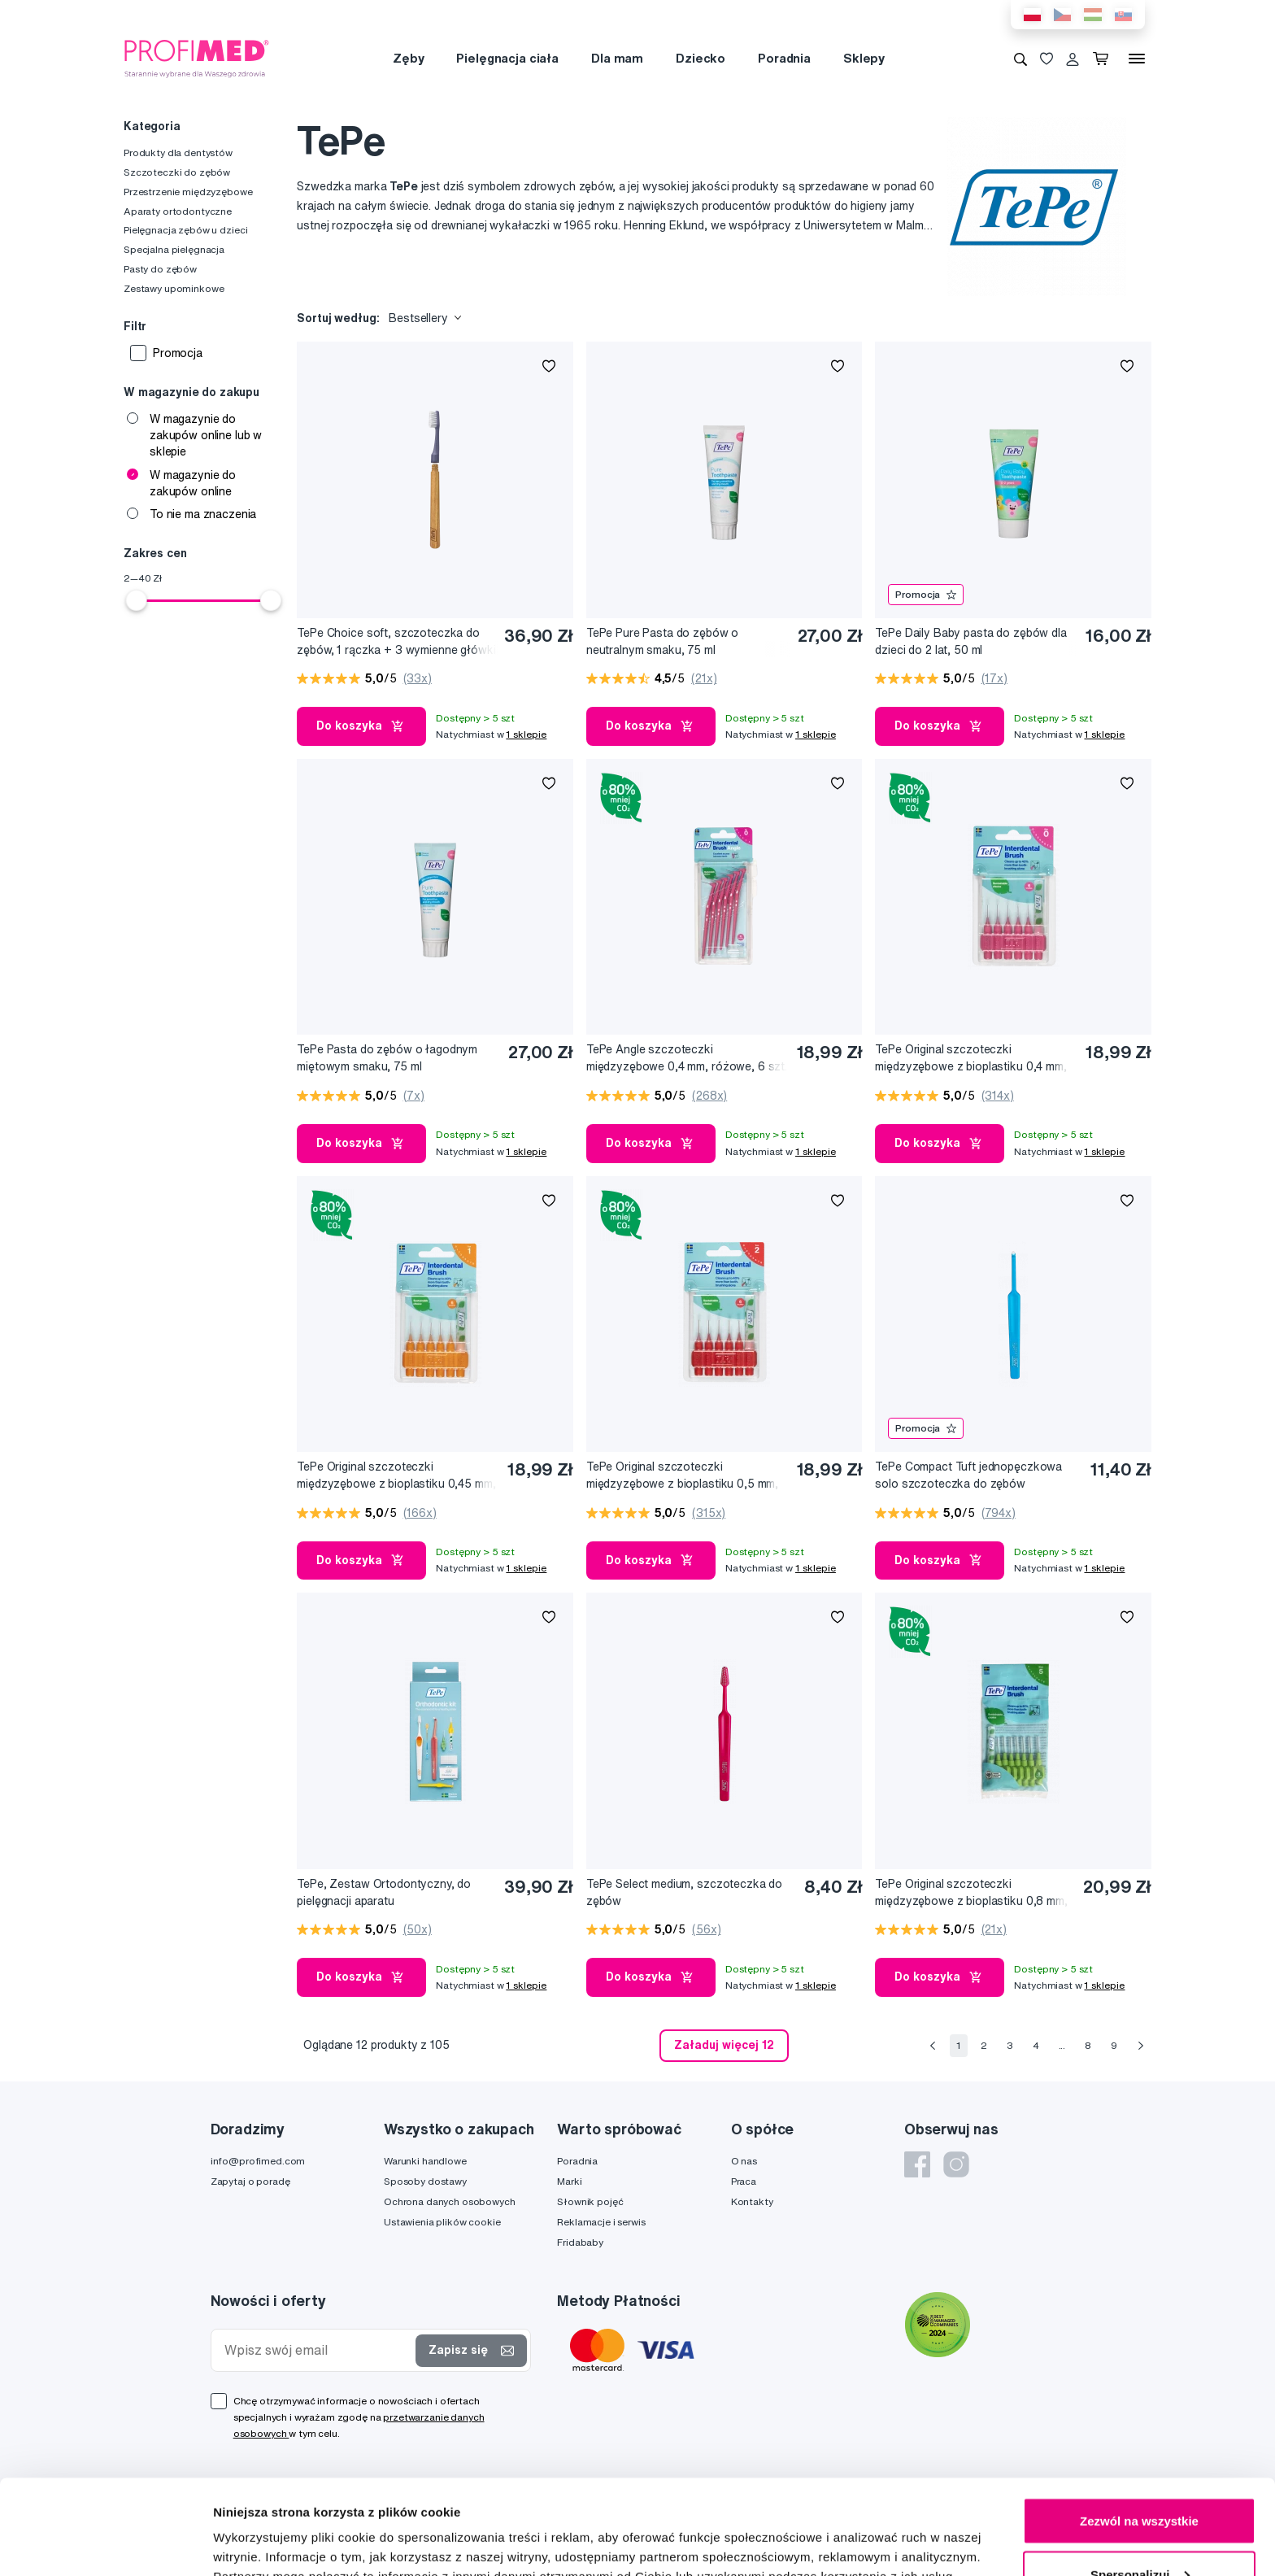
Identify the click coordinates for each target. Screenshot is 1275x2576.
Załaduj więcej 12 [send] (724, 2045)
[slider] (136, 600)
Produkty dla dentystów (178, 152)
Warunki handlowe (425, 2160)
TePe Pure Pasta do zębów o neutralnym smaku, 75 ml (662, 641)
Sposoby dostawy (425, 2181)
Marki (569, 2181)
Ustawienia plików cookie (442, 2221)
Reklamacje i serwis (601, 2221)
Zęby (408, 58)
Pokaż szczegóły (262, 2526)
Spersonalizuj (1140, 2480)
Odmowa (1138, 2532)
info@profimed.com (258, 2160)
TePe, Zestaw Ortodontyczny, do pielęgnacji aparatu (384, 1892)
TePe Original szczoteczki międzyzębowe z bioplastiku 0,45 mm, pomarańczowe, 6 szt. (396, 1476)
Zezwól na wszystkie (1139, 2426)
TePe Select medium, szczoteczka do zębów (684, 1892)
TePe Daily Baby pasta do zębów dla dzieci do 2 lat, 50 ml (970, 641)
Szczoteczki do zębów (177, 172)
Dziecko (700, 58)
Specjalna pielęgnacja (174, 249)
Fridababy (580, 2242)
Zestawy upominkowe (174, 288)
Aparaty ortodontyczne (178, 211)
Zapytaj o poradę (250, 2181)
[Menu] (1136, 58)
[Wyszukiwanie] (1020, 59)
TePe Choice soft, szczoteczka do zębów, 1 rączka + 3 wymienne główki (396, 641)
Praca (743, 2181)
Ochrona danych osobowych (450, 2201)
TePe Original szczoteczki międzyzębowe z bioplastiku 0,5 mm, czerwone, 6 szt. (682, 1476)
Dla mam (617, 58)
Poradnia (784, 58)
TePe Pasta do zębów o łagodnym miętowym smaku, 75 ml (387, 1058)
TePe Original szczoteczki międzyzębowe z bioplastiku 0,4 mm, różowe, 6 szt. (970, 1059)
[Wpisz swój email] (317, 2350)
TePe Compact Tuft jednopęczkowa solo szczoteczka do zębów (968, 1475)
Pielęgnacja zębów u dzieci (185, 229)
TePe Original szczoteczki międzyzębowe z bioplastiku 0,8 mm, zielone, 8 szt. (971, 1893)
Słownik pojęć (590, 2201)
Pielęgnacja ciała (507, 58)
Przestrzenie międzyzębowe (188, 191)
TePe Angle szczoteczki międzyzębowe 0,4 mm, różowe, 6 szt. (686, 1058)
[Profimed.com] (197, 57)
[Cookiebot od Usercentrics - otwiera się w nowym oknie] (105, 2544)
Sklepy (864, 58)
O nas (744, 2160)
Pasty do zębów (160, 269)
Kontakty (752, 2201)
